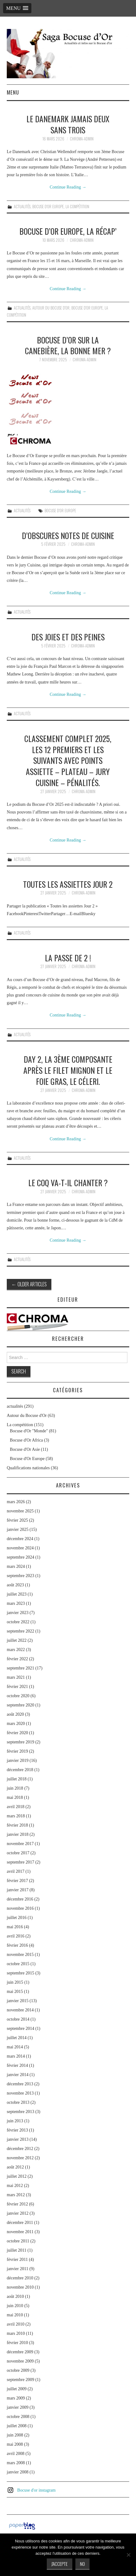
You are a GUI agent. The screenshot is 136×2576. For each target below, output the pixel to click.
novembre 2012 (20, 2158)
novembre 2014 (20, 2010)
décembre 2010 (20, 2278)
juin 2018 (15, 1788)
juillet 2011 (16, 2250)
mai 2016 (15, 1927)
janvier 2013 (17, 2139)
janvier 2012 (17, 2213)
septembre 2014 (20, 2028)
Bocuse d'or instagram (36, 2490)
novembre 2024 (20, 1548)
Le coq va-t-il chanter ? (68, 1182)
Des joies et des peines (68, 637)
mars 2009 (16, 2398)
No (82, 2563)
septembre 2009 (20, 2379)
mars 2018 (16, 1816)
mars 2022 (16, 1649)
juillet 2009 (16, 2389)
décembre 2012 (20, 2148)
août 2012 (15, 2167)
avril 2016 (15, 1936)
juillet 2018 (16, 1779)
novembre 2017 (20, 1843)
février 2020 (17, 1732)
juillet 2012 (16, 2176)
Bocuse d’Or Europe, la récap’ (68, 231)
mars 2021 (16, 1677)
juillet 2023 (16, 1594)
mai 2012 (15, 2185)
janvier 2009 (17, 2407)
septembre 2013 (20, 2111)
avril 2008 (15, 2453)
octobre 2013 (18, 2102)
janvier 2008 (17, 2472)
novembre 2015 (20, 1954)
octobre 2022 (18, 1622)
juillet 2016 (16, 1917)
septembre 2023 (20, 1575)
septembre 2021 (20, 1668)
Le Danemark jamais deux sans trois (67, 124)
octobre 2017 (18, 1853)
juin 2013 (15, 2121)
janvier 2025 (17, 1529)
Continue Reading (68, 187)
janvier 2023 (17, 1612)
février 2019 (17, 1751)
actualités (22, 206)
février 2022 (17, 1659)
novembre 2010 (20, 2287)
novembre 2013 (20, 2093)
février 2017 (17, 1880)
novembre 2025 (20, 1511)
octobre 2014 (18, 2019)
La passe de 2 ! (68, 957)
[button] (17, 8)
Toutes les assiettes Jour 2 (68, 884)
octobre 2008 (18, 2416)
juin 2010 (15, 2305)
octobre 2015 (18, 1963)
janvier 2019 (17, 1760)
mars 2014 (16, 2056)
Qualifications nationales (28, 1468)
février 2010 (17, 2342)
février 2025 (17, 1520)
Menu (13, 92)
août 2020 (15, 1714)
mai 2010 (15, 2315)
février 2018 (17, 1825)
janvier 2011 (17, 2268)
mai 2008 (15, 2444)
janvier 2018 (17, 1834)
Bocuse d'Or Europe (48, 206)
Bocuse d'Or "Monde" (29, 1431)
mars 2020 (16, 1723)
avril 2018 (15, 1806)
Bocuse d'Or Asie (25, 1449)
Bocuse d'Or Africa (26, 1440)
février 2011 (17, 2259)
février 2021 (17, 1686)
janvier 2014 (17, 2074)
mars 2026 (16, 1501)
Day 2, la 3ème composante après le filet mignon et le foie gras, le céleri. (67, 1070)
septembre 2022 (20, 1631)
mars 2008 (16, 2462)
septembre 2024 (20, 1557)
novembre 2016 (20, 1908)
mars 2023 (16, 1603)
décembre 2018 (20, 1769)
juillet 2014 (16, 2037)
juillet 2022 (16, 1640)
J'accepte (59, 2563)
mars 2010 (16, 2333)
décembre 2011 (20, 2222)
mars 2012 (16, 2195)
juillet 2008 (16, 2426)
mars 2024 (16, 1566)
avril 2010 (15, 2324)
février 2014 (17, 2065)
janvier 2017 (17, 1890)
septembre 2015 (20, 1973)
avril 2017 (15, 1871)
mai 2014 (15, 2047)
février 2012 (17, 2204)
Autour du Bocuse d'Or (51, 308)
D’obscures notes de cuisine (68, 535)
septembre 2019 (20, 1742)
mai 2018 (15, 1797)
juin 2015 (15, 1982)
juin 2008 (15, 2435)
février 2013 (17, 2130)
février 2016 (17, 1945)
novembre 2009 (20, 2361)
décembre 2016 (20, 1899)
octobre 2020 (18, 1696)
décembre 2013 (20, 2084)
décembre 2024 (20, 1538)
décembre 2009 (20, 2352)
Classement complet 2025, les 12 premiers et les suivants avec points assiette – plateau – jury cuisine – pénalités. (67, 760)
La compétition (77, 206)
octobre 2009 (18, 2370)
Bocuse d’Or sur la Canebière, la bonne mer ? (68, 345)
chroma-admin (82, 139)
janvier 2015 (17, 2000)
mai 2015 (15, 1991)
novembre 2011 (20, 2231)
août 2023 (15, 1585)
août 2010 (15, 2296)
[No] (128, 2555)
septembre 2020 (20, 1705)
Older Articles (29, 1284)
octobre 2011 (18, 2241)
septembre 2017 (20, 1862)
